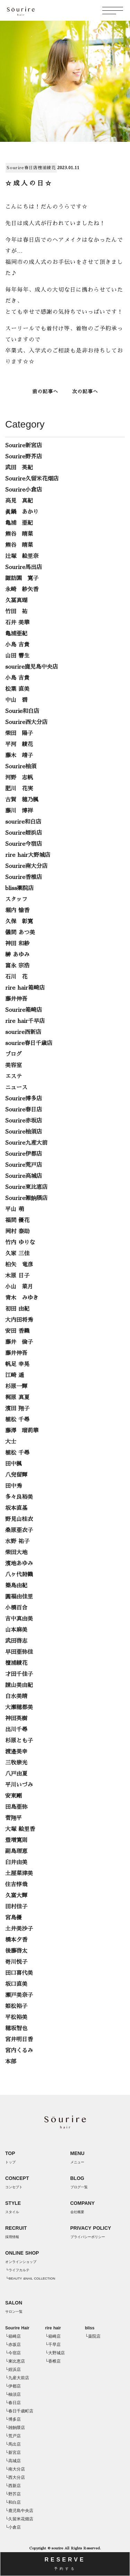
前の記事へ (45, 391)
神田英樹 (16, 1718)
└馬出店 (13, 2444)
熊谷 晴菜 (19, 534)
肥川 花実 (19, 788)
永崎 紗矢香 (21, 589)
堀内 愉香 (17, 910)
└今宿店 (13, 2352)
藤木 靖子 (19, 755)
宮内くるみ (19, 2050)
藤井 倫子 (19, 1342)
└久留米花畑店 (19, 2519)
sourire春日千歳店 (28, 1043)
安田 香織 (17, 1331)
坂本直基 (16, 1508)
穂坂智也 (16, 2028)
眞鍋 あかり (21, 512)
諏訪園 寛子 (21, 578)
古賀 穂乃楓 (21, 800)
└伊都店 (13, 2386)
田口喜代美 (19, 1973)
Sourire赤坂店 (23, 1121)
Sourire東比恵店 (26, 1187)
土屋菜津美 (19, 1873)
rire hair (53, 2328)
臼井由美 (16, 1862)
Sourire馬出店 (23, 567)
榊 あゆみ (17, 954)
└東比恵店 (15, 2361)
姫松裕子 (16, 2006)
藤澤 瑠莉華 (21, 1430)
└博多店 (13, 2419)
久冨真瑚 (16, 600)
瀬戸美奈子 (19, 1995)
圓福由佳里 (19, 1596)
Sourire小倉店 (23, 490)
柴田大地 (16, 1552)
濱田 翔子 (17, 1408)
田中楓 (13, 1464)
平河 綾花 (19, 744)
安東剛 (13, 1796)
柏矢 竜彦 (19, 1264)
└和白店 (13, 2502)
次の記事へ (85, 391)
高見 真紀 (19, 501)
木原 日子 (17, 1275)
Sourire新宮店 (23, 445)
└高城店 (13, 2460)
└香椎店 (53, 2361)
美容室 (13, 1065)
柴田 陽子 (19, 733)
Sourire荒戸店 (23, 1165)
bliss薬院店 (19, 888)
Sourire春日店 (22, 168)
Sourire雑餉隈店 (26, 1198)
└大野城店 (55, 2352)
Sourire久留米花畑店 (32, 479)
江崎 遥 (14, 1375)
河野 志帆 (19, 777)
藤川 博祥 (19, 811)
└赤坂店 (13, 2344)
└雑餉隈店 (15, 2427)
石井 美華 (17, 622)
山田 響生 (17, 656)
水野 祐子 (17, 1541)
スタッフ (16, 899)
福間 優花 (17, 1220)
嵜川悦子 (16, 1962)
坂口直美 (16, 1984)
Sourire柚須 (20, 766)
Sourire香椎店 (23, 877)
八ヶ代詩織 (19, 1574)
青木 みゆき (21, 1298)
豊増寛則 (16, 1840)
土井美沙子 (19, 1929)
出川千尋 (16, 1729)
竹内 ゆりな (20, 1242)
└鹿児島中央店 (19, 2510)
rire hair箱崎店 (25, 988)
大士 (10, 1442)
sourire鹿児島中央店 (31, 667)
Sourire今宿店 (23, 844)
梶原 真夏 (17, 1397)
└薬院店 (93, 2336)
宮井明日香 (19, 2039)
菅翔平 (13, 1818)
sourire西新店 (23, 1032)
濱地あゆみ (19, 1563)
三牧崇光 (16, 1763)
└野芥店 (13, 2494)
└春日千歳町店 (19, 2411)
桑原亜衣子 (19, 1530)
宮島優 (13, 1917)
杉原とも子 (19, 1740)
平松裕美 (16, 2017)
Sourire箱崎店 (23, 1010)
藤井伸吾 (16, 999)
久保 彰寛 (19, 921)
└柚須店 (13, 2394)
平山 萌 (14, 1209)
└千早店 (53, 2344)
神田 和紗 (17, 943)
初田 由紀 (17, 1309)
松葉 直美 (17, 689)
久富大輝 (16, 1895)
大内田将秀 (19, 1320)
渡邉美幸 (16, 1751)
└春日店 (13, 2402)
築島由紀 (16, 1585)
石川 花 (16, 977)
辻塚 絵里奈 (21, 556)
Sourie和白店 (22, 711)
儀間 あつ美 (20, 932)
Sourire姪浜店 (23, 833)
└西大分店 (15, 2477)
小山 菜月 (19, 1287)
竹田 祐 (16, 611)
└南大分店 (15, 2469)
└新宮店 (13, 2452)
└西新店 (13, 2485)
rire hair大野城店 (27, 855)
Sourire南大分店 (26, 866)
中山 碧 (16, 700)
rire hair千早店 (25, 1021)
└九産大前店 (17, 2377)
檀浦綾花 (47, 168)
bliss (89, 2328)
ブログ (13, 1054)
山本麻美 (16, 1630)
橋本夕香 (16, 1940)
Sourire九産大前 (26, 1143)
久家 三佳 (17, 1253)
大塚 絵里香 (20, 1829)
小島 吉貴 (17, 645)
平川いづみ (19, 1785)
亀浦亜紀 (16, 633)
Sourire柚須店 (23, 1132)
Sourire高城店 (23, 1176)
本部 (10, 2061)
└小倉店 (13, 2527)
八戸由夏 (16, 1774)
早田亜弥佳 (19, 1652)
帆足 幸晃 (17, 1364)
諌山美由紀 (19, 1685)
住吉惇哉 (16, 1884)
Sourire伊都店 (23, 1154)
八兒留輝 (16, 1475)
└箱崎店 (13, 2336)
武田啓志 (16, 1641)
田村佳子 (16, 1906)
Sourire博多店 (23, 1098)
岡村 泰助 (17, 1231)
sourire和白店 (23, 822)
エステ (13, 1076)
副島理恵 (16, 1851)
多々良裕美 (19, 1497)
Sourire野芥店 (23, 456)
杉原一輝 (16, 1386)
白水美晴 (16, 1696)
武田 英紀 (19, 467)
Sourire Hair (17, 2328)
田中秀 (13, 1486)
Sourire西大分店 (26, 722)
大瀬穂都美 (19, 1707)
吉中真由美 (19, 1619)
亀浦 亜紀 (19, 523)
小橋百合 (16, 1608)
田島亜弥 (16, 1807)
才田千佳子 (19, 1674)
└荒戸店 (13, 2435)
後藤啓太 (16, 1951)
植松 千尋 (17, 1419)
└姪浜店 (13, 2369)
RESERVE (64, 2563)
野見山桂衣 (19, 1519)
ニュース (16, 1087)
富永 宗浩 (17, 966)
